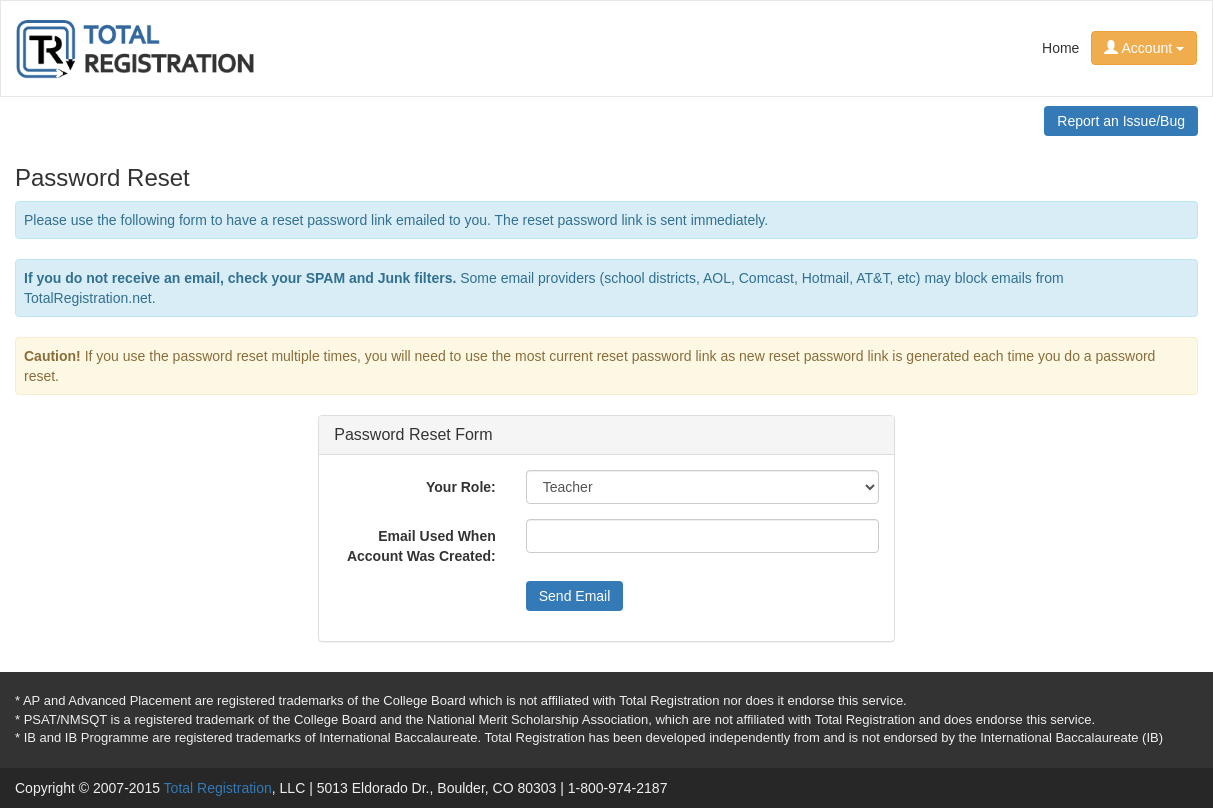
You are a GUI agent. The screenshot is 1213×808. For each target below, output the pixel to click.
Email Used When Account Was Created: (421, 546)
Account (1144, 48)
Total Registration (218, 788)
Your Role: (461, 487)
